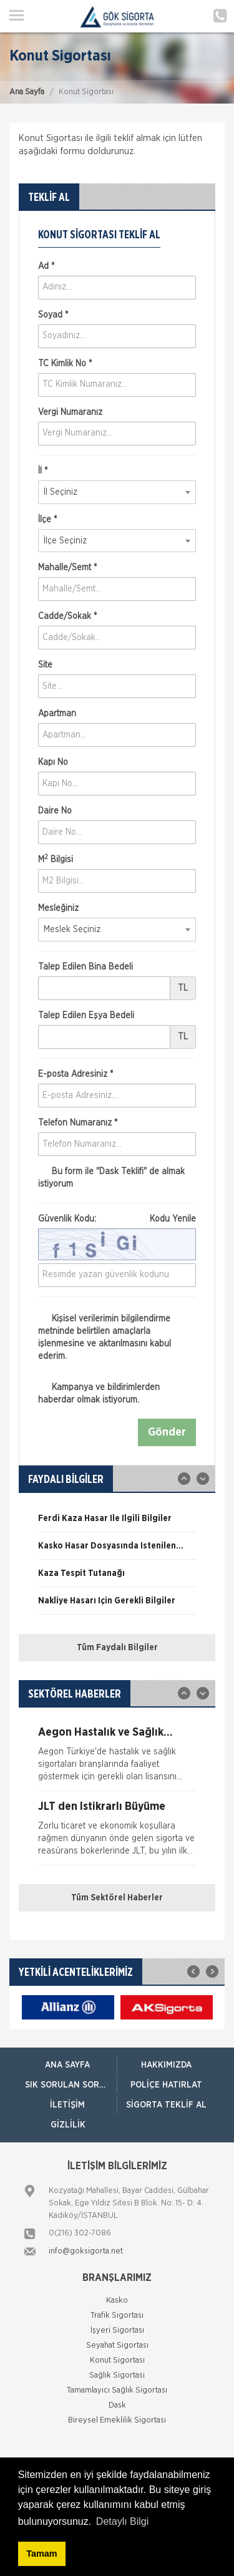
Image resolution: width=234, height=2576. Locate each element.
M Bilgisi (55, 859)
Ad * (46, 266)
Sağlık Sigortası (117, 2375)
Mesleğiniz (58, 908)
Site (45, 665)
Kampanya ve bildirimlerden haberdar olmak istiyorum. (99, 1393)
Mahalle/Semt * (67, 567)
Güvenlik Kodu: (117, 1219)
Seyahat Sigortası (117, 2345)
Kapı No (53, 762)
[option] (117, 1523)
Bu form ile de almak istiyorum (111, 1178)
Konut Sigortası (117, 2360)
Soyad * (53, 315)
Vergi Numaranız (70, 412)
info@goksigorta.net (86, 2251)
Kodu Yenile (173, 1219)
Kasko (117, 2301)
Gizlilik (68, 2125)
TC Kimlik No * (65, 363)
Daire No (55, 811)
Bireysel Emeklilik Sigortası (117, 2420)
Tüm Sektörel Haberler (117, 1897)
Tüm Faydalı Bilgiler (117, 1647)
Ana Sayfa (26, 92)
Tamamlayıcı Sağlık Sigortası (117, 2390)
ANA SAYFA (67, 2065)
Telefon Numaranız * (77, 1123)
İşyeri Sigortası (117, 2330)
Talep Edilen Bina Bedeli (85, 967)
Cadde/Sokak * (67, 616)
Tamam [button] (41, 2554)
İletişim (67, 2105)
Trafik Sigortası (117, 2315)
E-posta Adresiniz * (75, 1074)
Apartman (57, 713)
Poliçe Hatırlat (166, 2085)
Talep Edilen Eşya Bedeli (86, 1015)
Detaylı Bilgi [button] (122, 2521)
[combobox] (117, 492)
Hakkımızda (166, 2065)
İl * (42, 471)
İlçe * (47, 519)
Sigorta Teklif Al (166, 2105)
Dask (117, 2405)
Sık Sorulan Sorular (71, 2085)
